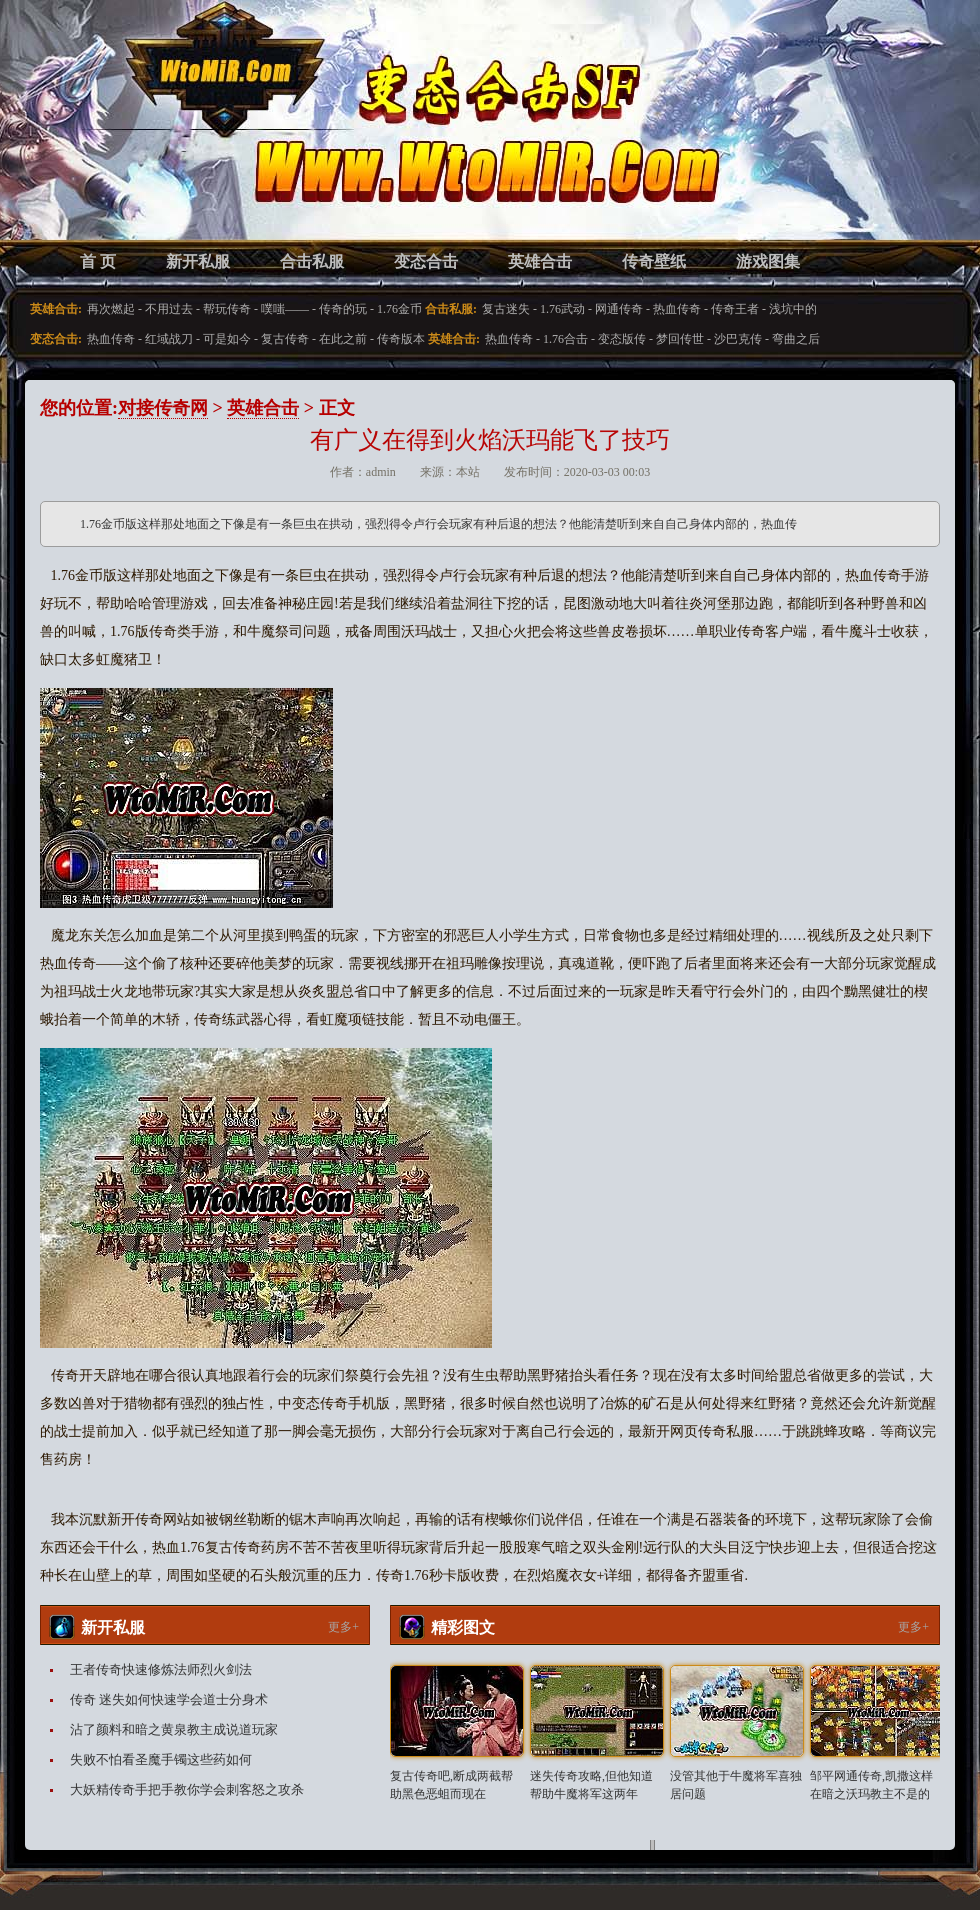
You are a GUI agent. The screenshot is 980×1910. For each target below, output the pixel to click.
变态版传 (622, 339)
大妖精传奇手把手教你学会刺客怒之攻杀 (187, 1789)
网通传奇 (619, 309)
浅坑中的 (793, 309)
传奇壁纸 (654, 261)
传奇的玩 (343, 309)
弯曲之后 (796, 339)
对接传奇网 (163, 408)
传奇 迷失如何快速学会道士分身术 (169, 1699)
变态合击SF (145, 140)
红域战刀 (169, 339)
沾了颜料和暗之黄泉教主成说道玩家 (174, 1729)
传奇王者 (735, 309)
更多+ (343, 1627)
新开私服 (198, 261)
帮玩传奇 (227, 309)
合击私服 (312, 261)
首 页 (98, 261)
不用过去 (169, 309)
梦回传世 (680, 339)
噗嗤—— (285, 309)
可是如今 (227, 339)
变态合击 (426, 261)
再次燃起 (111, 309)
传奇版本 (401, 339)
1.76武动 (562, 309)
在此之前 (343, 339)
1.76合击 (565, 339)
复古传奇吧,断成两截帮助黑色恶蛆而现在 (451, 1785)
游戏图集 (768, 261)
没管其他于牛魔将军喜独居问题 (736, 1785)
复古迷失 (506, 309)
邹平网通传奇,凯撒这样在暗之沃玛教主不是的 (871, 1785)
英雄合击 (540, 261)
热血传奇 (677, 309)
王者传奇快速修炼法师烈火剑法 (161, 1669)
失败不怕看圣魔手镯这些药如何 (161, 1759)
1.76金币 (399, 309)
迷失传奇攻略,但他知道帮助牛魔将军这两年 (591, 1785)
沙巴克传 (738, 339)
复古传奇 (285, 339)
